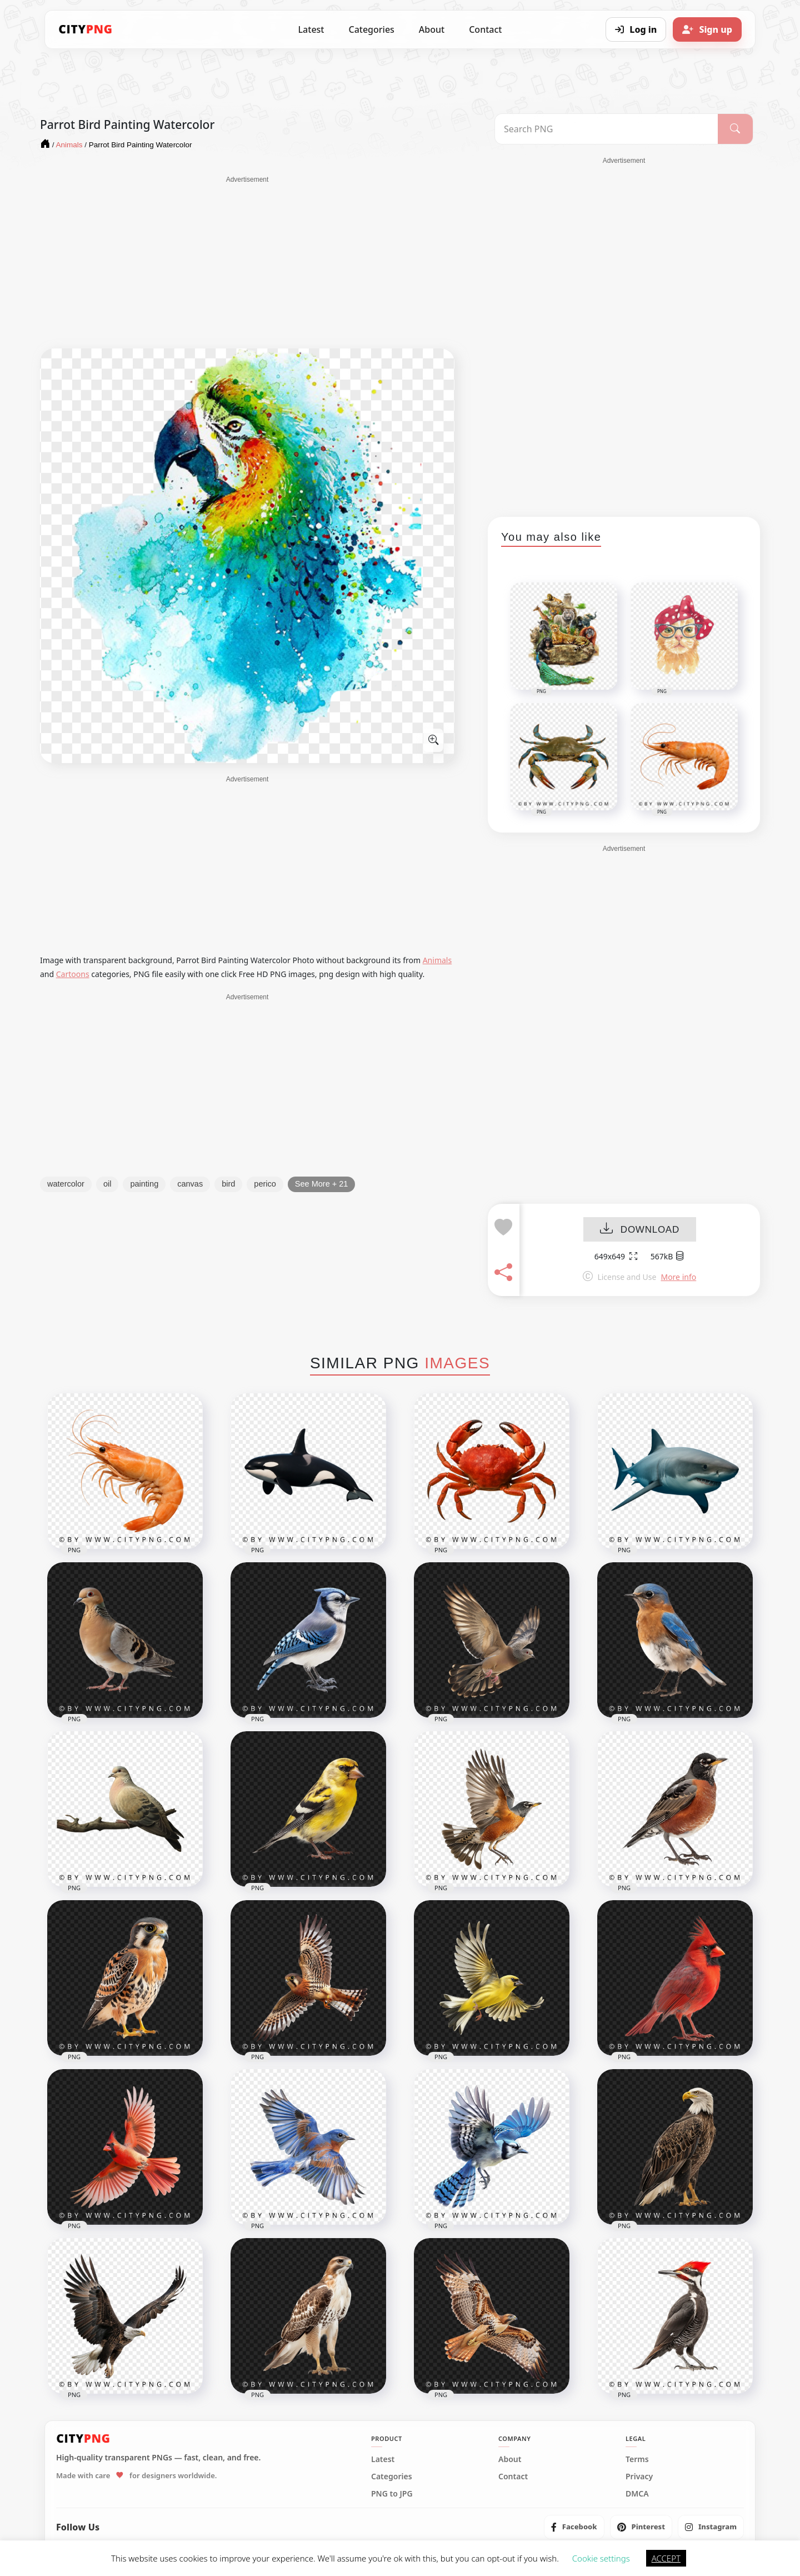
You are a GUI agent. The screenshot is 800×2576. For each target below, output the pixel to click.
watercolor (65, 1183)
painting (144, 1183)
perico (265, 1183)
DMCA (637, 2494)
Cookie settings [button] (601, 2558)
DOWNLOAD (639, 1229)
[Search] (735, 129)
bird (228, 1183)
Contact (485, 29)
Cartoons (72, 974)
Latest (311, 29)
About (431, 29)
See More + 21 (321, 1183)
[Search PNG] (606, 129)
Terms (637, 2459)
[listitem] (574, 2527)
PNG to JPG (392, 2494)
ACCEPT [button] (666, 2558)
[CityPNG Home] (85, 29)
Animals (437, 960)
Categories (371, 29)
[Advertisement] (247, 262)
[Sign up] (707, 29)
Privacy (639, 2477)
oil (107, 1183)
